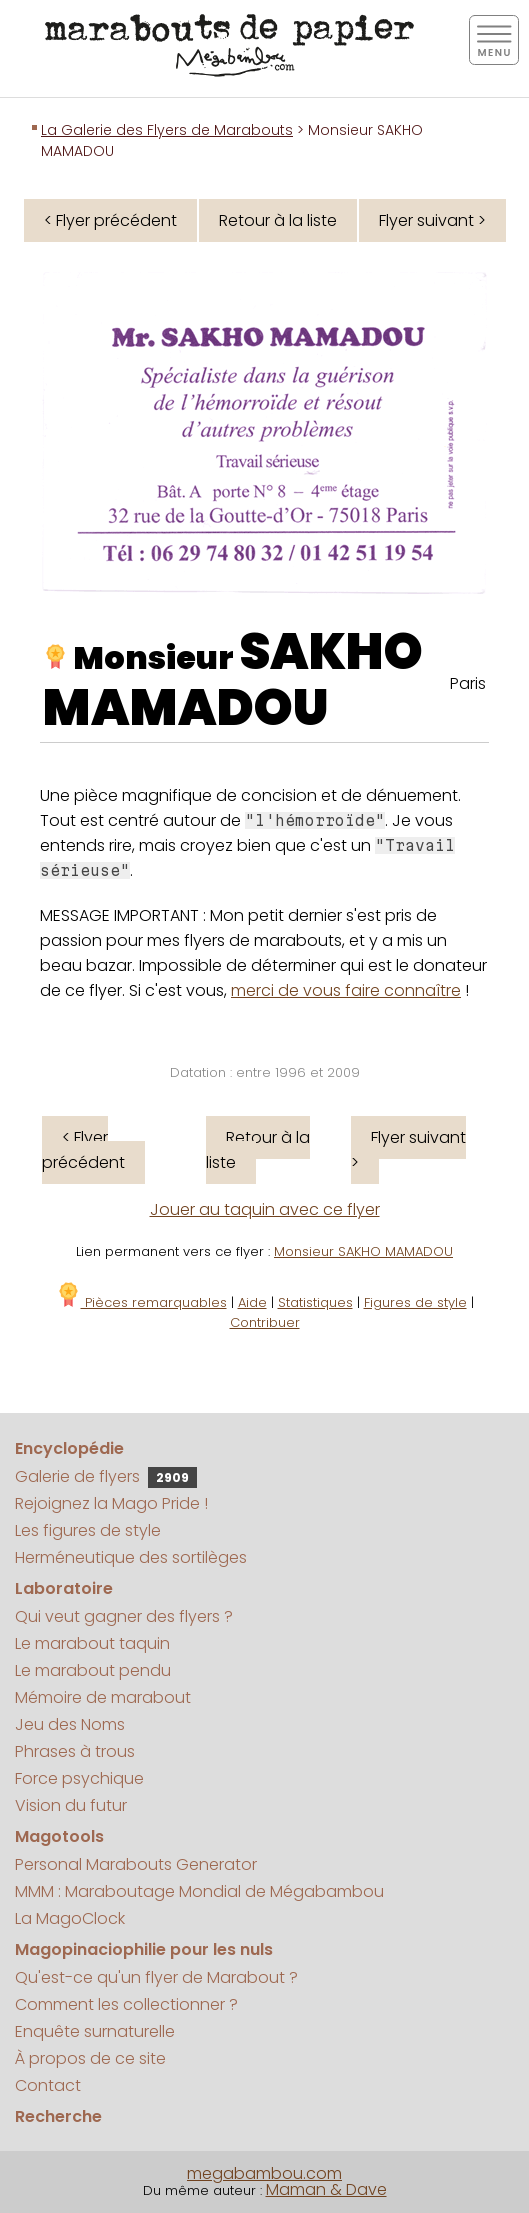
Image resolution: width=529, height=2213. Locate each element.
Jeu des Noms (70, 1724)
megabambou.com (264, 2173)
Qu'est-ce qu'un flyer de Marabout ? (156, 1977)
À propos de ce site (90, 2058)
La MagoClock (70, 1918)
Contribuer (265, 1322)
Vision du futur (71, 1805)
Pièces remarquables (141, 1302)
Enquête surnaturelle (95, 2031)
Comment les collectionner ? (126, 2004)
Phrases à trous (75, 1751)
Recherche (58, 2116)
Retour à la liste (278, 220)
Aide (252, 1302)
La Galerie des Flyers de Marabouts (167, 130)
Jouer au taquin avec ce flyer (265, 1209)
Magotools (59, 1836)
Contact (48, 2085)
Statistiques (315, 1302)
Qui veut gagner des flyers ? (124, 1616)
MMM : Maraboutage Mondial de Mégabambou (199, 1891)
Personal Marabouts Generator (136, 1864)
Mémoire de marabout (103, 1697)
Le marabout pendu (93, 1670)
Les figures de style (88, 1530)
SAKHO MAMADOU (233, 680)
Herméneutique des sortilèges (131, 1557)
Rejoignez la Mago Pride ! (111, 1503)
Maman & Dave (326, 2189)
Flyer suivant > (432, 220)
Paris (468, 683)
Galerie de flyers (106, 1476)
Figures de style (415, 1302)
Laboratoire (64, 1588)
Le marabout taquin (92, 1643)
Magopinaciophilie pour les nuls (144, 1949)
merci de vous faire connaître (346, 990)
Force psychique (79, 1778)
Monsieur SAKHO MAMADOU (363, 1251)
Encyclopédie (69, 1448)
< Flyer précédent (110, 220)
